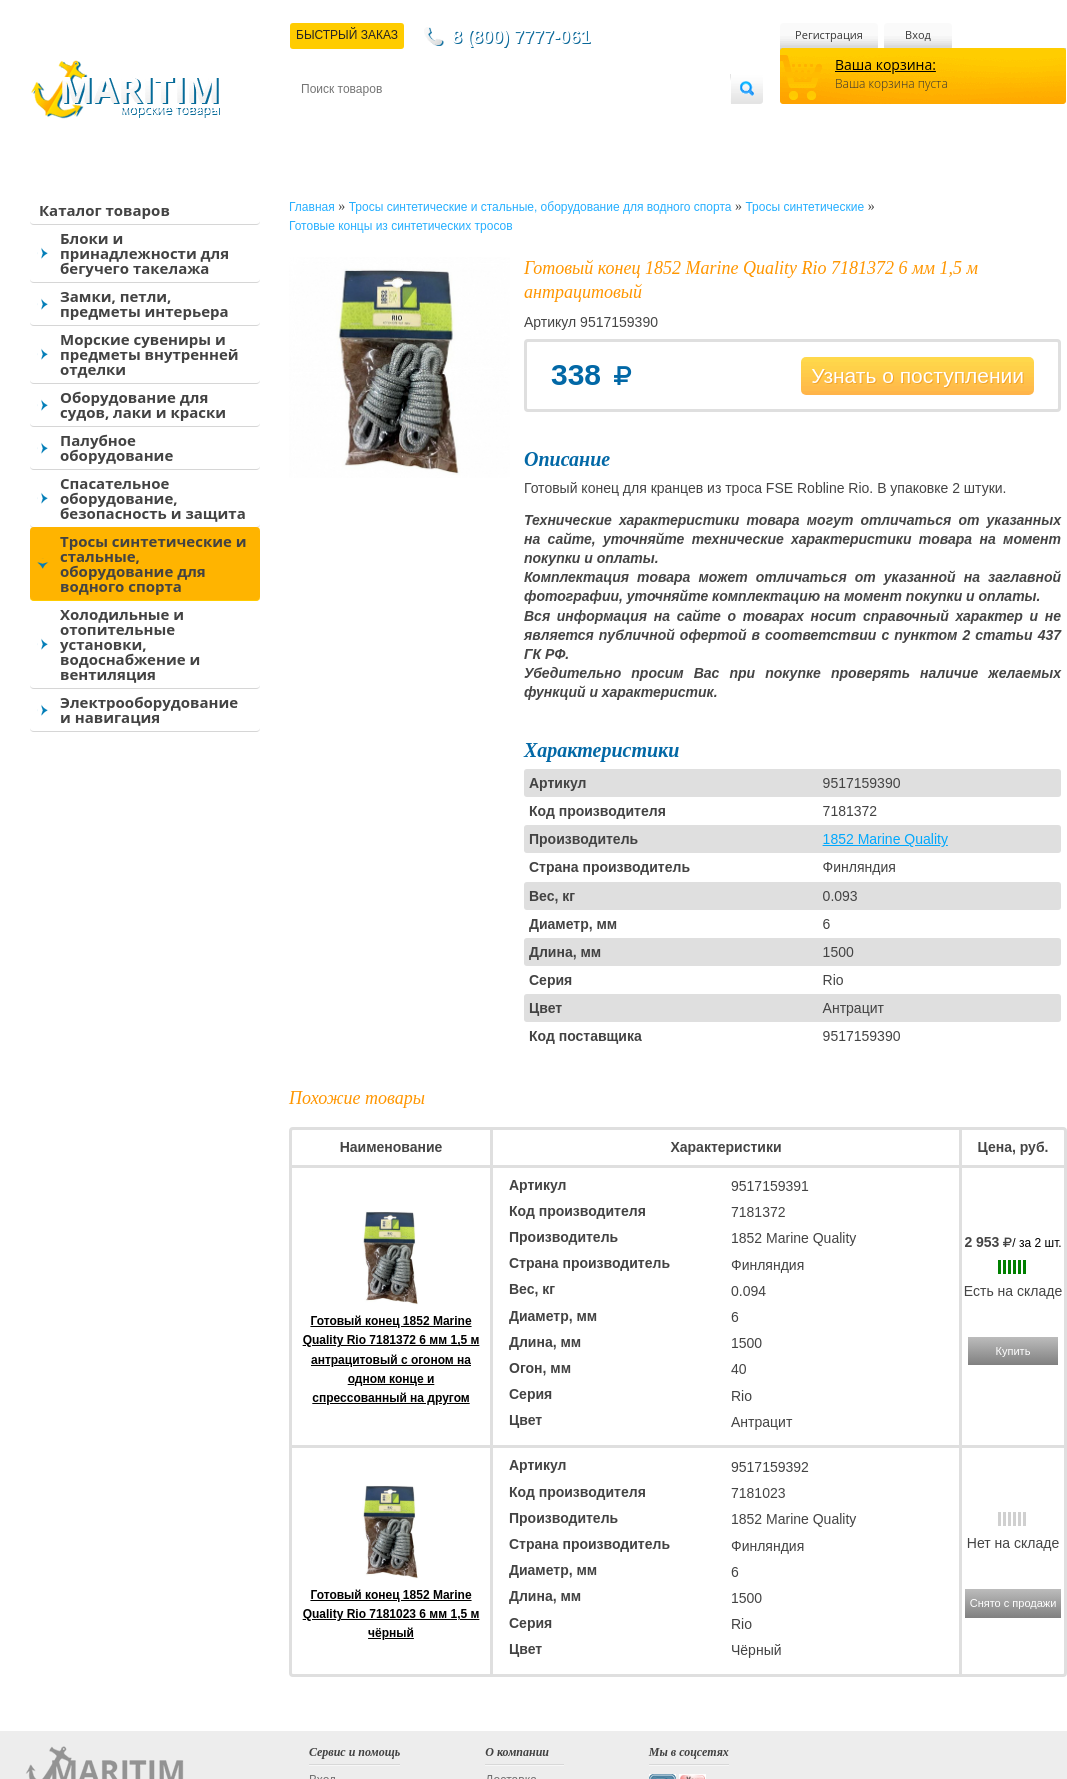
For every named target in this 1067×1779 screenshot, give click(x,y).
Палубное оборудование (116, 447)
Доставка (399, 121)
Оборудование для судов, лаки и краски (143, 404)
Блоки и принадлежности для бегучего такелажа (144, 253)
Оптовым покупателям (667, 121)
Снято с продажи (1013, 1603)
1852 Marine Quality (885, 839)
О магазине (540, 121)
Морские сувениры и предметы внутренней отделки (149, 354)
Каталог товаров (104, 210)
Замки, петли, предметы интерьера (144, 303)
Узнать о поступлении (917, 375)
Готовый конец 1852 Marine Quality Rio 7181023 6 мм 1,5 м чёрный (391, 1614)
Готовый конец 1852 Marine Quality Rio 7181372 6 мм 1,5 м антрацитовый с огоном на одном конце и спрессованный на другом (391, 1359)
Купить (1013, 1351)
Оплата (466, 121)
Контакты (324, 121)
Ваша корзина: (885, 64)
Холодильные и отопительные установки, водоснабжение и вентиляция (130, 644)
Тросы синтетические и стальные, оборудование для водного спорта (153, 563)
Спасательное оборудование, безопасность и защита (153, 498)
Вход (918, 34)
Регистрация (829, 34)
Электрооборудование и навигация (149, 709)
